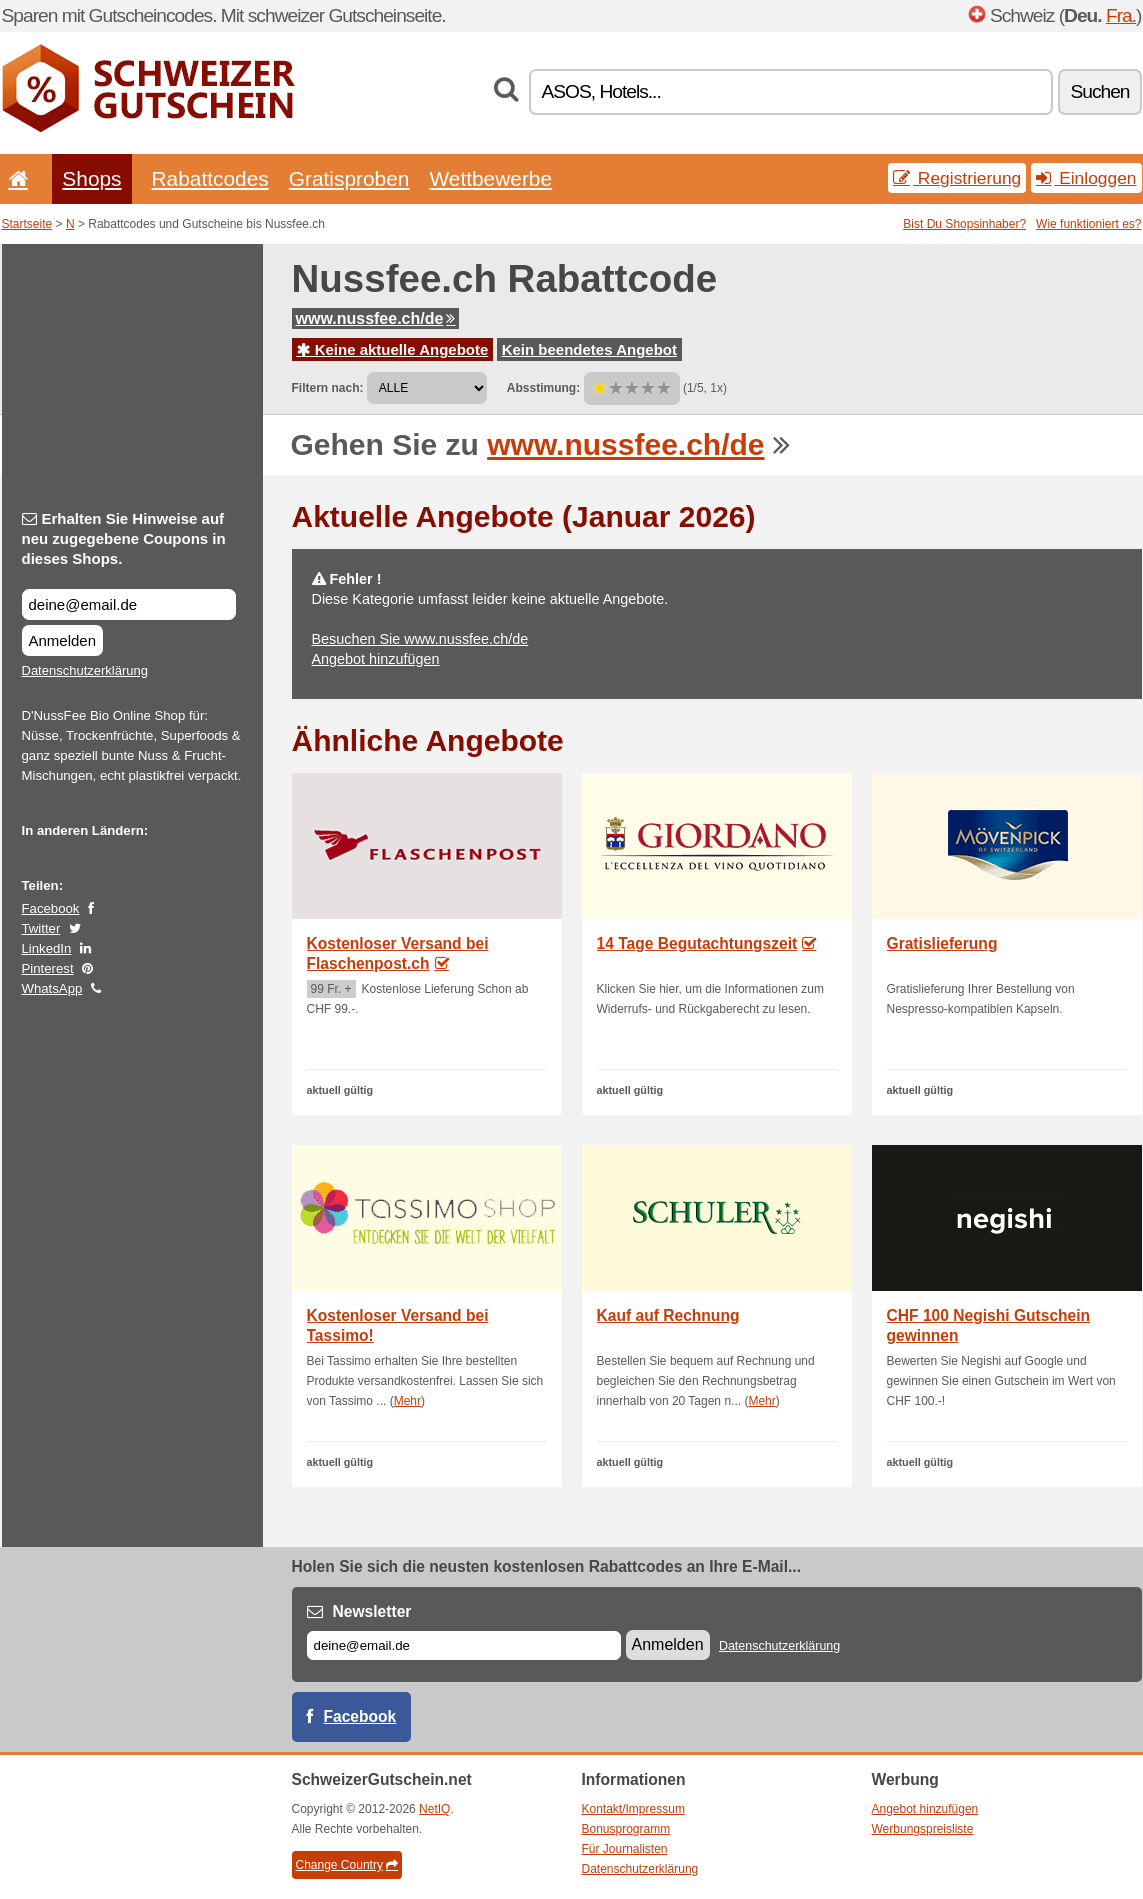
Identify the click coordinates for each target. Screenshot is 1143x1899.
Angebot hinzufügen (376, 659)
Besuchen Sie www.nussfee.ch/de (420, 639)
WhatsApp (52, 988)
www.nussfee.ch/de (376, 318)
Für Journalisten (625, 1849)
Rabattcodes (210, 178)
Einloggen (1086, 178)
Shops (91, 178)
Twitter (41, 928)
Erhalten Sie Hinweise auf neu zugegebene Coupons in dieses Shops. (124, 538)
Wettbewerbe (490, 178)
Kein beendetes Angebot (589, 349)
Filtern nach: (328, 388)
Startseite (27, 224)
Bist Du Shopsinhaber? (964, 224)
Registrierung (957, 178)
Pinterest (48, 968)
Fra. (1121, 15)
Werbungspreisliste (923, 1829)
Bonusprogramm (626, 1829)
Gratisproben (349, 178)
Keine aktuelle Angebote (393, 349)
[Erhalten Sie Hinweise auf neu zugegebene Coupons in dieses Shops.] (129, 604)
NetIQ (434, 1809)
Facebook (51, 908)
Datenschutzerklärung (85, 670)
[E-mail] (464, 1645)
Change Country (347, 1865)
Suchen (1099, 91)
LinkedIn (47, 948)
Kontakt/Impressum (633, 1809)
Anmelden (63, 640)
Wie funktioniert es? (1088, 224)
